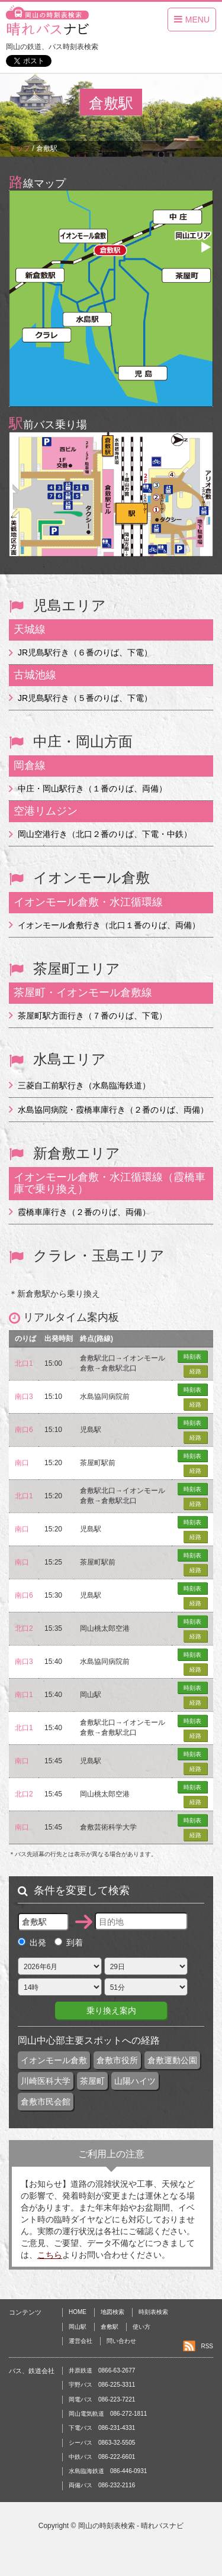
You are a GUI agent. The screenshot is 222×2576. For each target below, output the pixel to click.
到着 (68, 1942)
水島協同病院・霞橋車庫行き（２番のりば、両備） (113, 1109)
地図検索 (112, 2312)
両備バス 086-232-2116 (102, 2485)
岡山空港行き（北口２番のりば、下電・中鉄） (105, 834)
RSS (207, 2346)
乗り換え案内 (111, 2010)
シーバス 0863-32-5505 (102, 2442)
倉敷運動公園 (172, 2060)
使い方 (141, 2326)
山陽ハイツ (135, 2081)
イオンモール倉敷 (54, 2060)
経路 (195, 1371)
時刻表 (192, 1356)
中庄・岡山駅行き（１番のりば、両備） (92, 788)
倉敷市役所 (117, 2060)
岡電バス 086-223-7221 (102, 2399)
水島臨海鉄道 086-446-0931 (108, 2471)
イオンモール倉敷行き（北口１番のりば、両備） (109, 925)
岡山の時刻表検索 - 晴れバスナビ (131, 2526)
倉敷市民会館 (45, 2101)
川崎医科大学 (45, 2081)
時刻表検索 (153, 2312)
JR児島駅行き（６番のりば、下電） (85, 652)
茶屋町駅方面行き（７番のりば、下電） (92, 1015)
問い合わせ (121, 2341)
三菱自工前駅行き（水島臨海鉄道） (84, 1085)
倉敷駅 (109, 2326)
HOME (77, 2312)
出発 (32, 1942)
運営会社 (80, 2341)
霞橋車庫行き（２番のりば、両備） (84, 1212)
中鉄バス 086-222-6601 (102, 2457)
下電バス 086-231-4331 (102, 2428)
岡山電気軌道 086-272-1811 (108, 2413)
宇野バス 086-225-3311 (102, 2384)
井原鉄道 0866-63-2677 (102, 2370)
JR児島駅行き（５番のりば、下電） (85, 698)
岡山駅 (77, 2326)
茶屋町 (92, 2081)
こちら (49, 2255)
